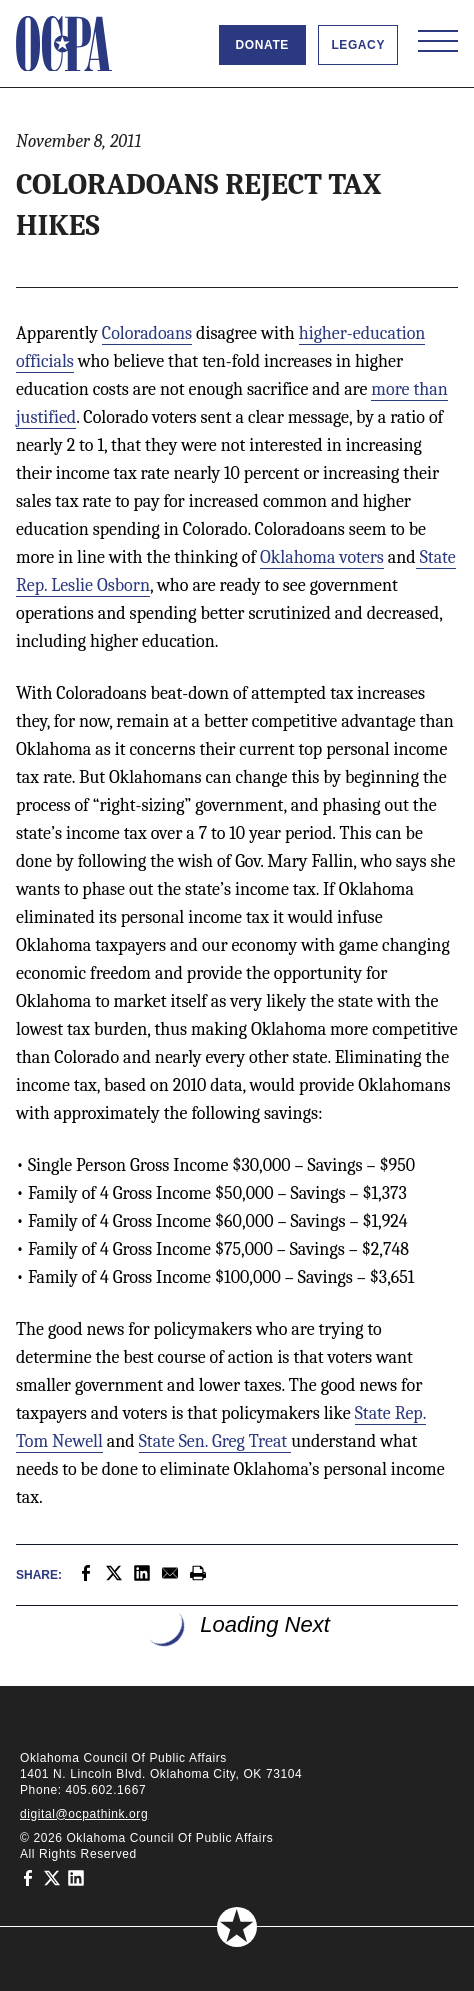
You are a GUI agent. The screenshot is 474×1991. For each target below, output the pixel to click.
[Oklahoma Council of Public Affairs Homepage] (64, 44)
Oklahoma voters (322, 557)
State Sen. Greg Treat (215, 1441)
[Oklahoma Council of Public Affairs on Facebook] (28, 1878)
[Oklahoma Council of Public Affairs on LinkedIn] (76, 1878)
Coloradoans (147, 333)
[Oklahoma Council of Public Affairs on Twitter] (52, 1878)
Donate (262, 45)
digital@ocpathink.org (84, 1814)
